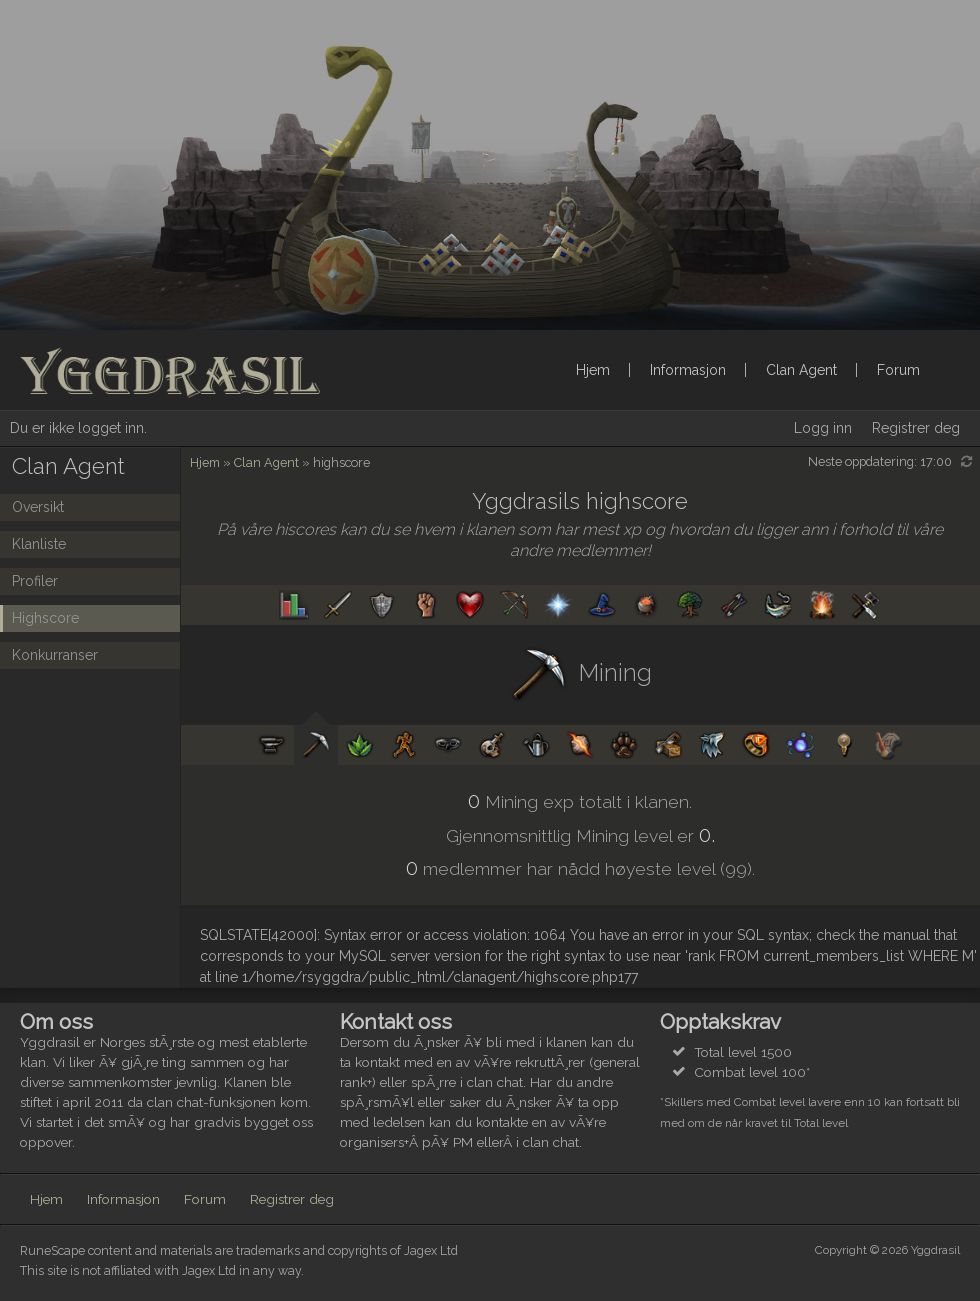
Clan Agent (801, 370)
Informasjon (688, 370)
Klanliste (39, 544)
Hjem (593, 370)
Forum (898, 370)
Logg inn (823, 428)
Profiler (35, 581)
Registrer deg (916, 428)
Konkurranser (55, 655)
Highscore (45, 618)
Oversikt (38, 507)
